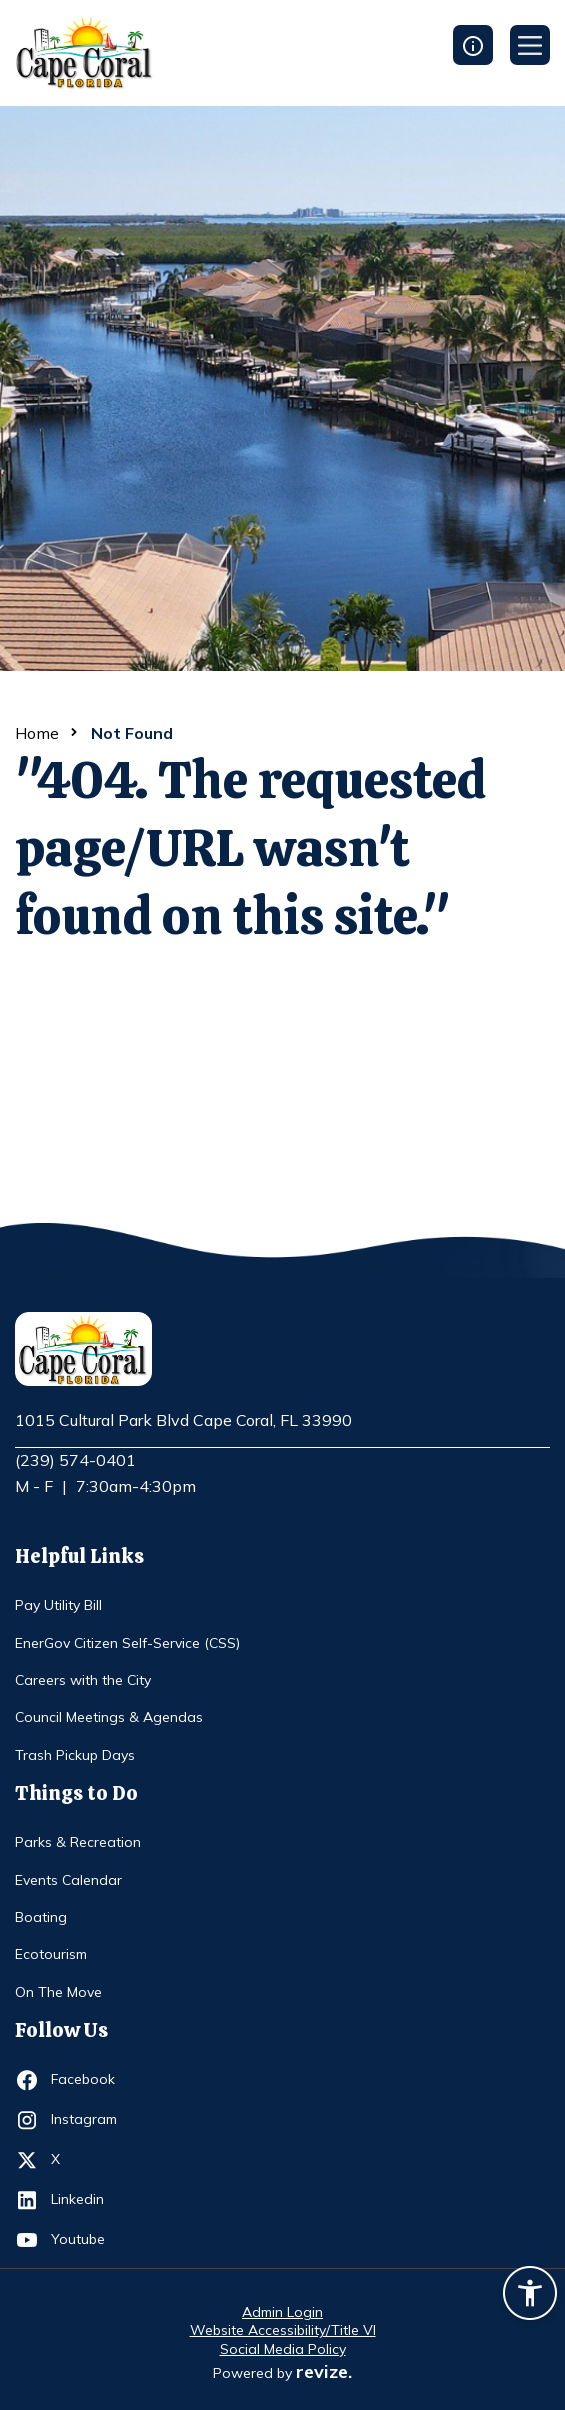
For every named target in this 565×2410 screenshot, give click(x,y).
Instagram (87, 2120)
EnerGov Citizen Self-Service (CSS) (127, 1643)
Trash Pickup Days (75, 1755)
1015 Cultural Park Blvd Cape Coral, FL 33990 (183, 1421)
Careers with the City (83, 1680)
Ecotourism (51, 1954)
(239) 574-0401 (75, 1460)
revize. (324, 2371)
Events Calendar (68, 1880)
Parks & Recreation (78, 1842)
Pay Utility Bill (58, 1605)
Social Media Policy (283, 2349)
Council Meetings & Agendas (109, 1717)
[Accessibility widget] (530, 2296)
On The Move (58, 1992)
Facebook (87, 2080)
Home (37, 733)
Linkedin (87, 2200)
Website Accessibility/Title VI (283, 2330)
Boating (41, 1917)
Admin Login (282, 2312)
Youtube (87, 2240)
